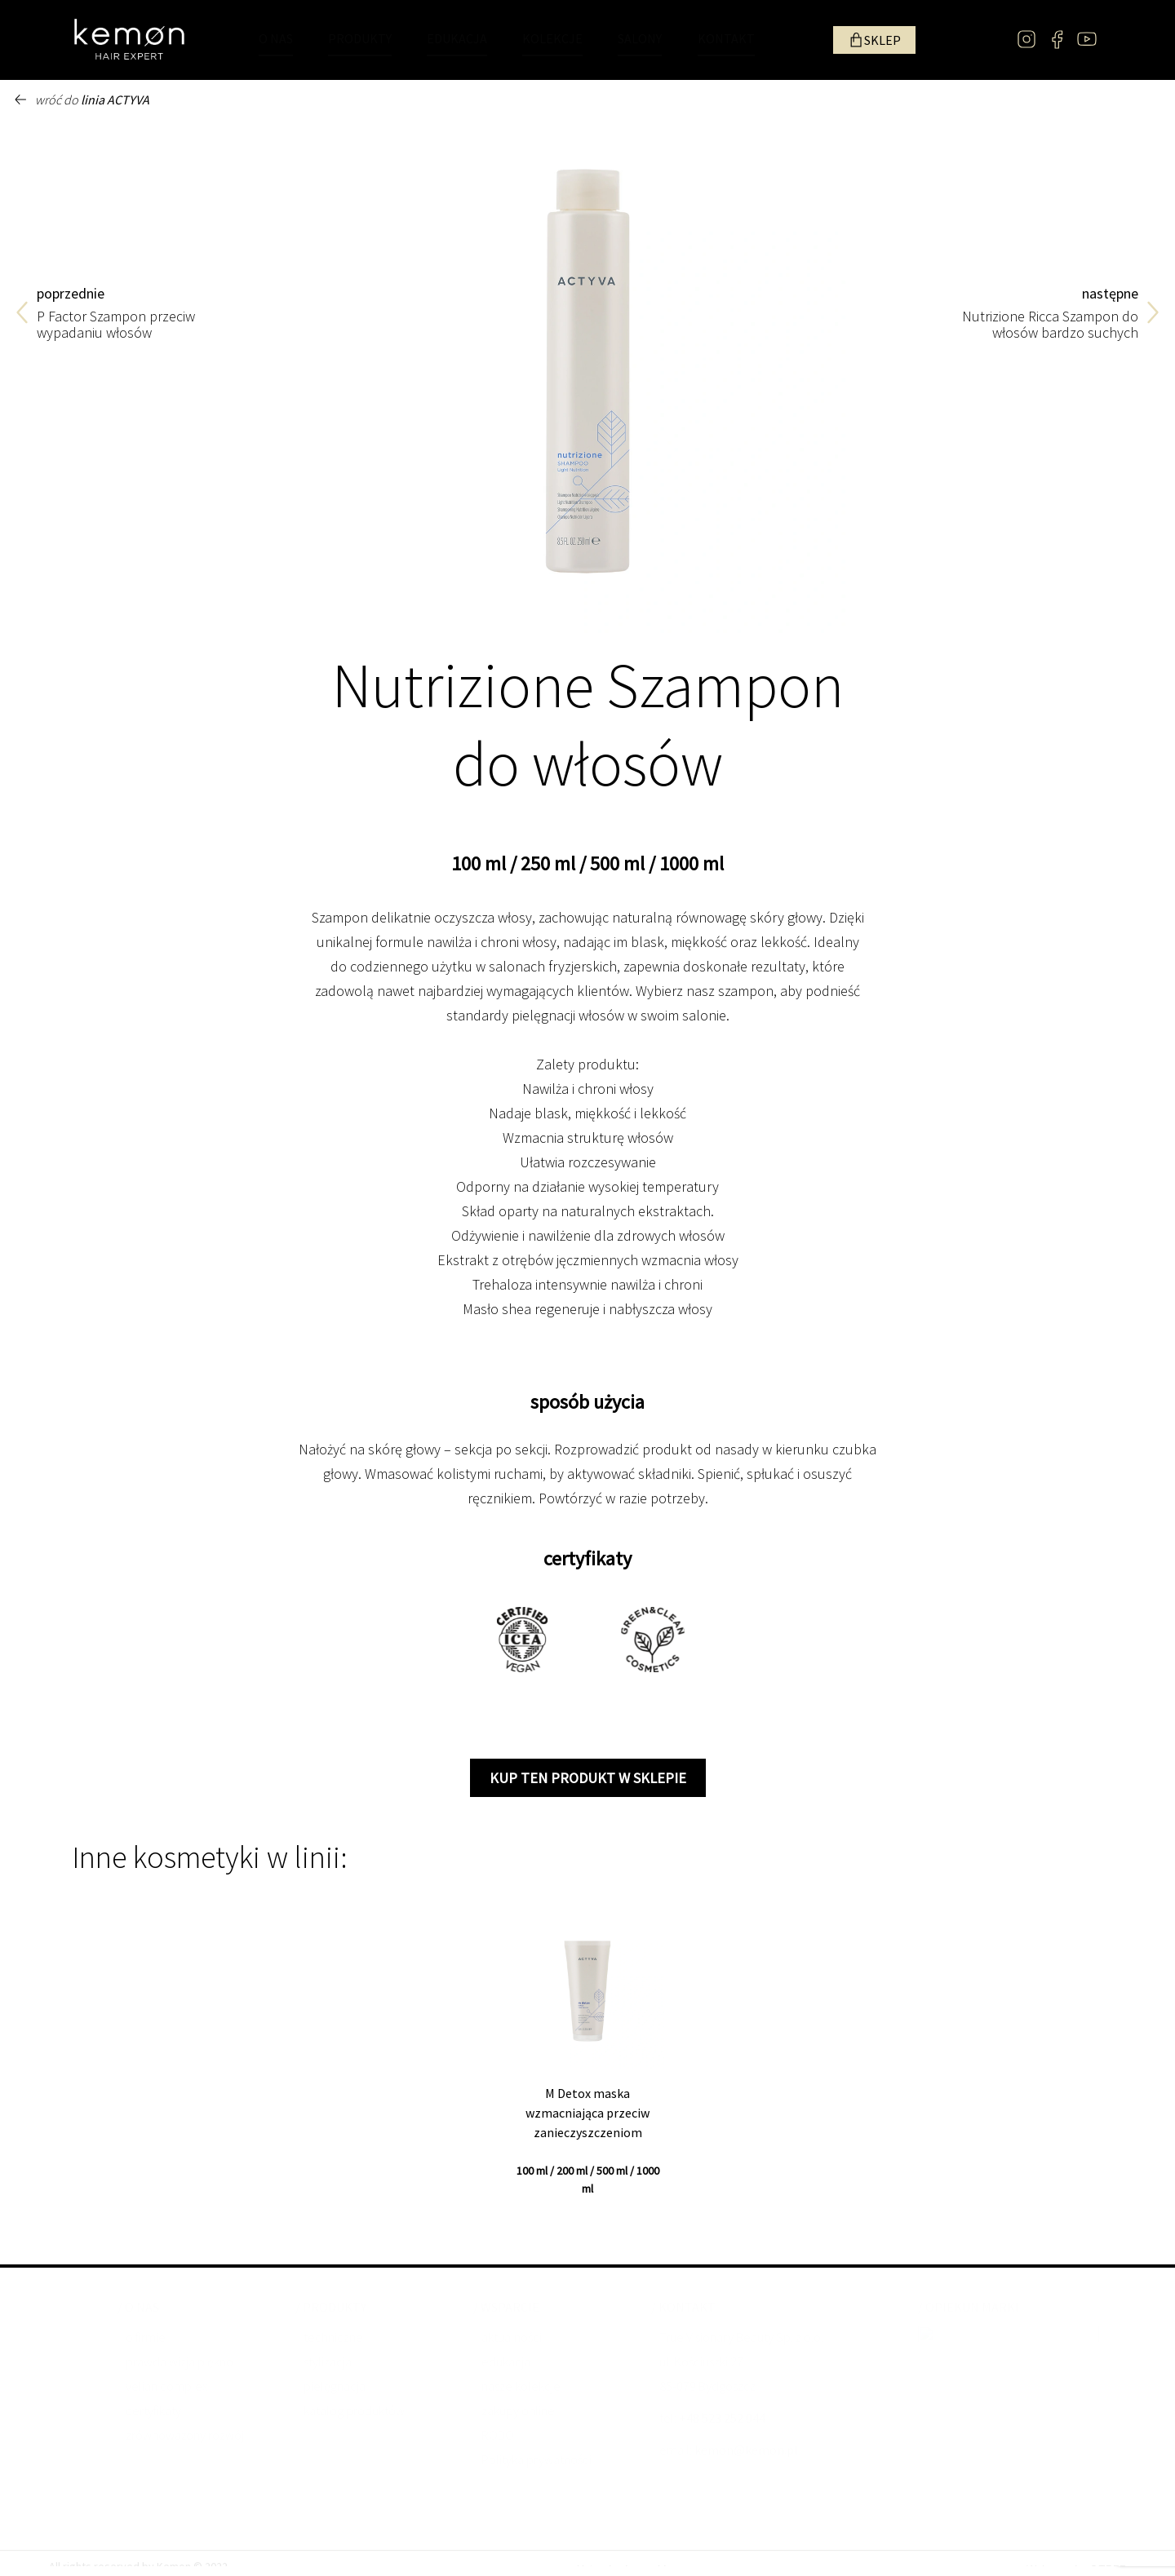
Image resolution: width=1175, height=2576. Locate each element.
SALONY (640, 38)
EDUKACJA (457, 38)
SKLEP (882, 40)
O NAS (276, 38)
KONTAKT (726, 38)
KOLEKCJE (552, 38)
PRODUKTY (360, 38)
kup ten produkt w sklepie (588, 1777)
